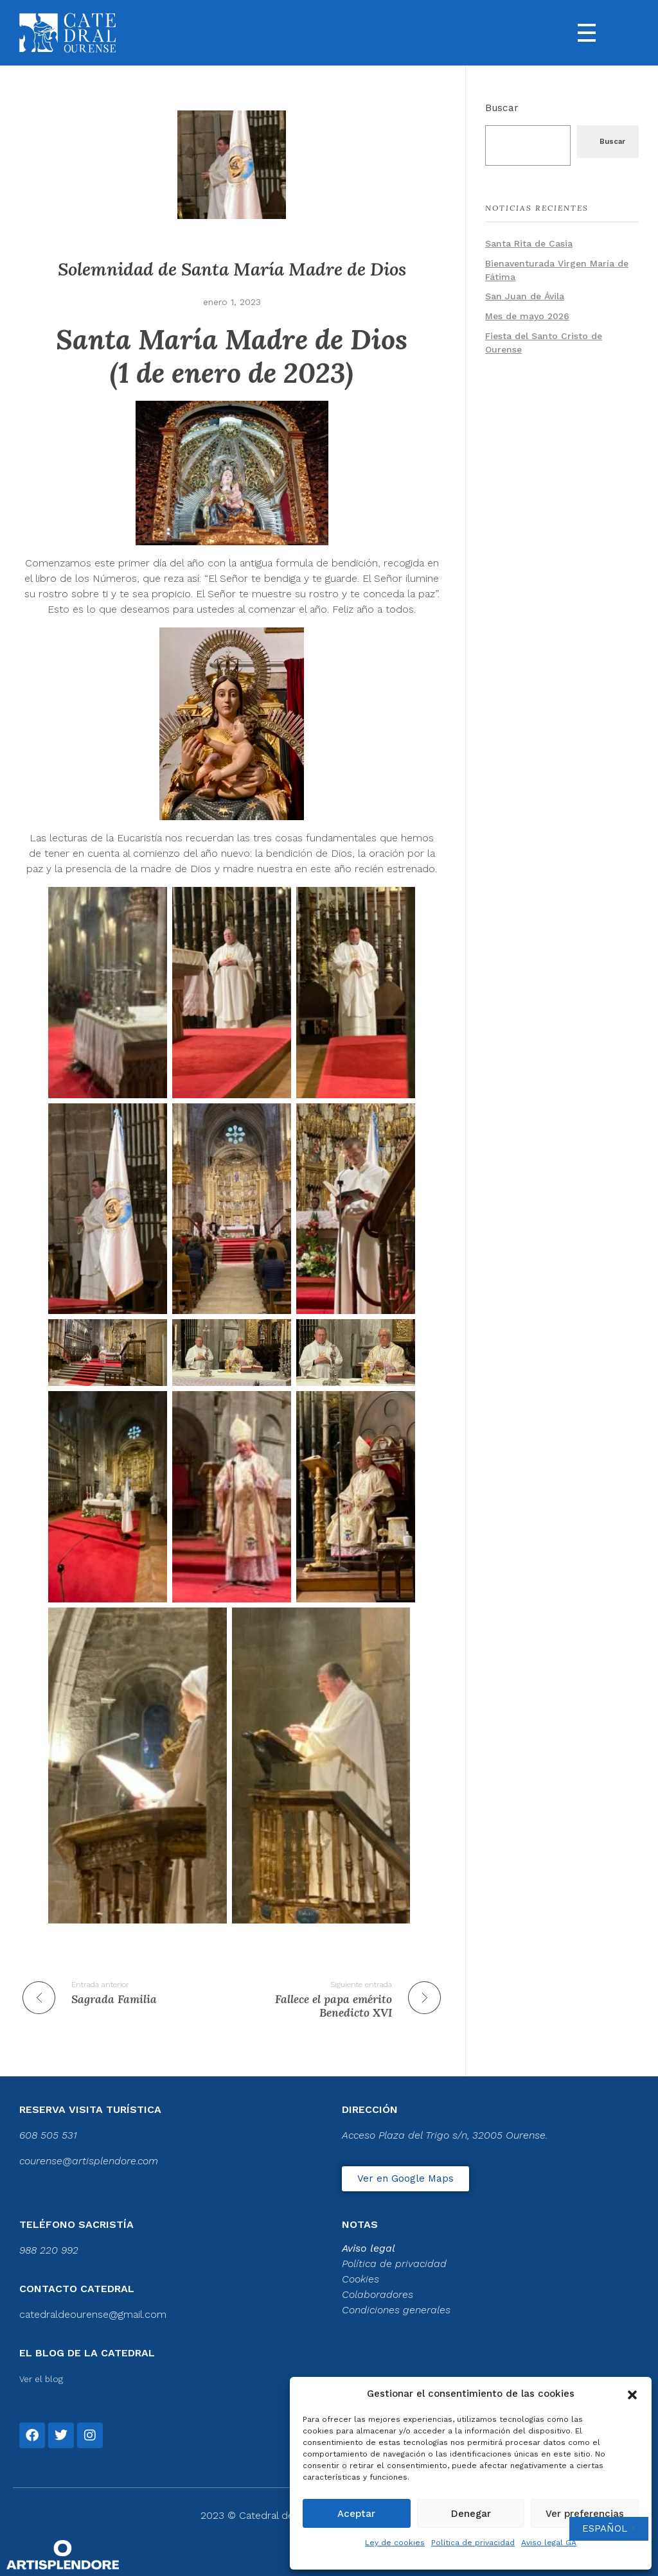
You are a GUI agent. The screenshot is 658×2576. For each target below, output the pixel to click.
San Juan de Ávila (524, 296)
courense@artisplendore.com (88, 2161)
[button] (632, 2393)
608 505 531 (48, 2135)
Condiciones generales (396, 2310)
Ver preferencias (585, 2513)
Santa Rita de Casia (529, 243)
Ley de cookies (395, 2542)
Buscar (502, 108)
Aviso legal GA (548, 2542)
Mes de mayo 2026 (527, 316)
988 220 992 (48, 2250)
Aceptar (356, 2513)
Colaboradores (377, 2294)
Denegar (471, 2513)
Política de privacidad (473, 2542)
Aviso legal (368, 2248)
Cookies (360, 2279)
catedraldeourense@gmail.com (92, 2314)
